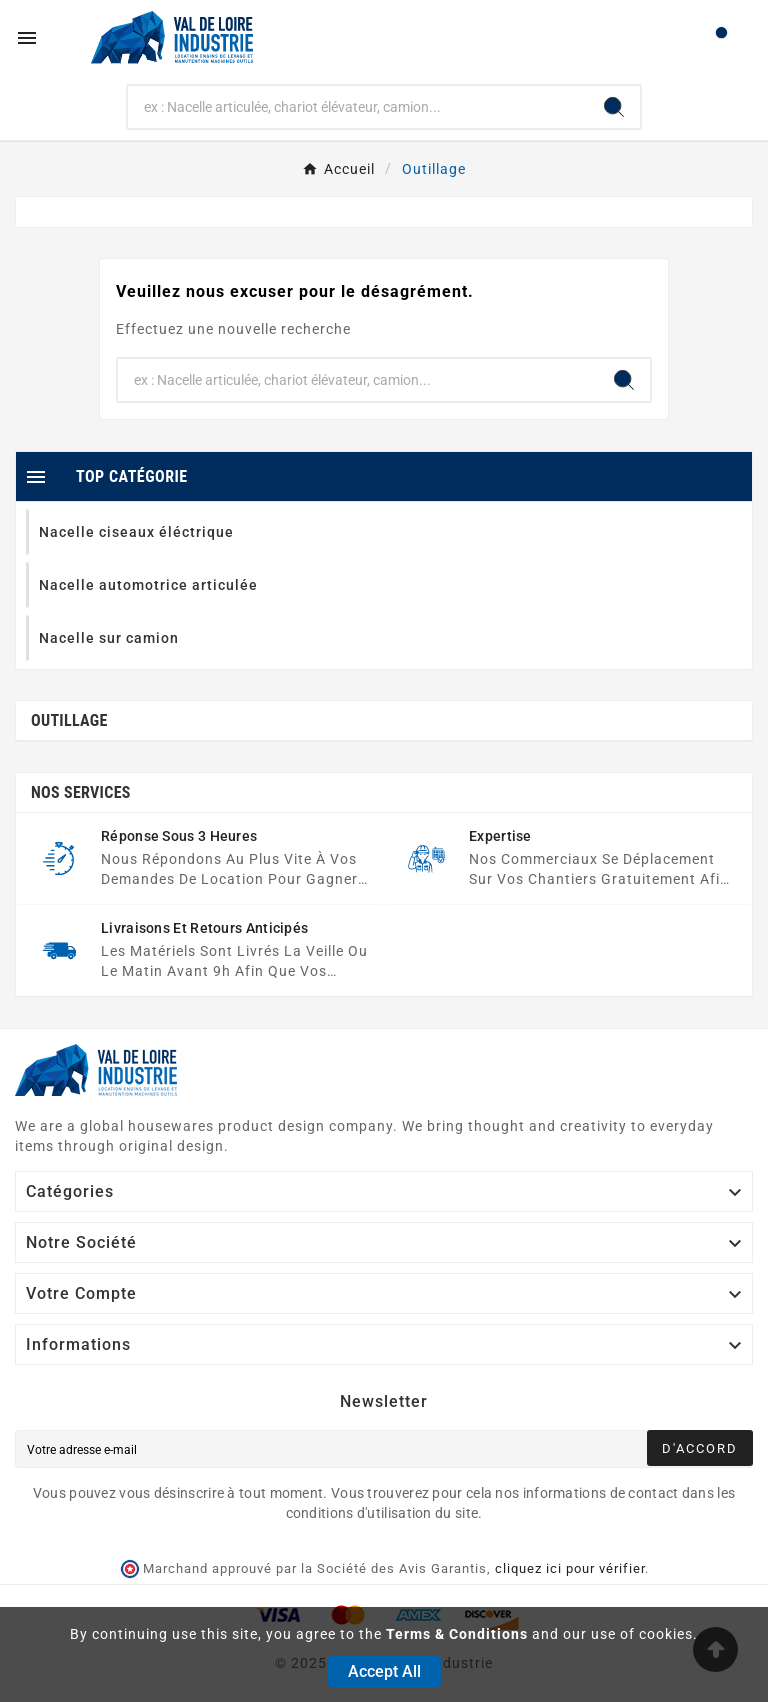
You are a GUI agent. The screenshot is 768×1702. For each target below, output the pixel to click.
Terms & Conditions (457, 1634)
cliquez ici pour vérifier (570, 1568)
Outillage (69, 720)
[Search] (614, 107)
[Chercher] (358, 107)
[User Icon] (721, 37)
